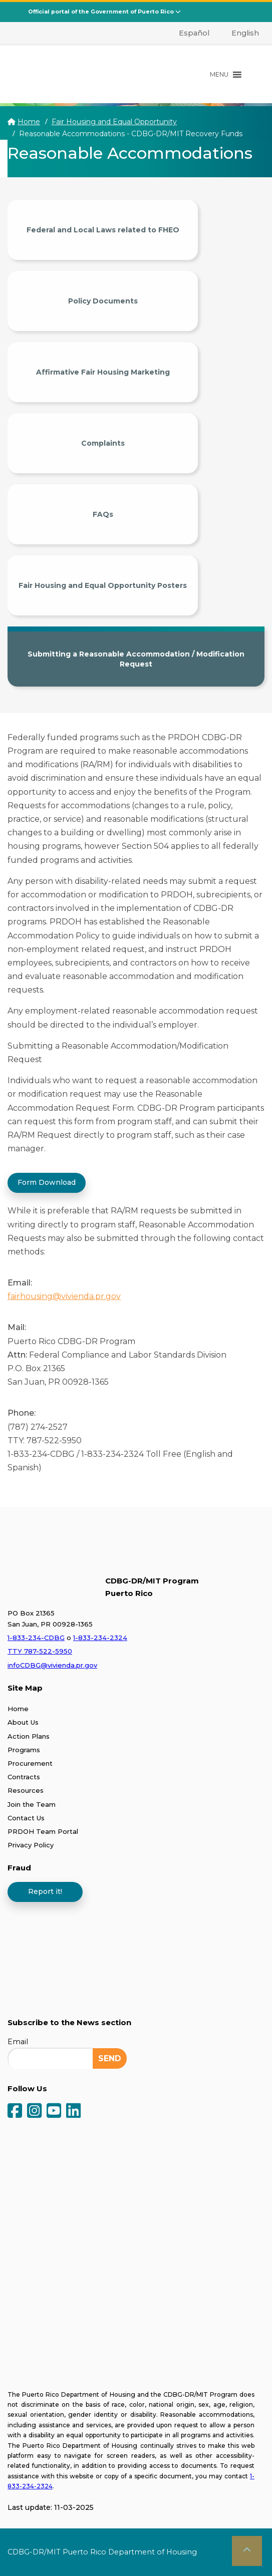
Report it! (45, 1891)
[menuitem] (188, 33)
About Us (23, 1722)
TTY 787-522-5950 (40, 1651)
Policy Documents (103, 300)
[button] (219, 75)
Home (29, 121)
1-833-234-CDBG (36, 1638)
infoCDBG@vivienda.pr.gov (52, 1665)
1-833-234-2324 (100, 1638)
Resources (26, 1790)
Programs (24, 1750)
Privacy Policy (31, 1845)
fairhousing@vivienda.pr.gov (64, 1296)
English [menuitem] (245, 33)
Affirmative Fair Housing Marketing (103, 372)
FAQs (103, 514)
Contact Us (26, 1818)
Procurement (30, 1763)
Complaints (103, 443)
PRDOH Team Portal (43, 1831)
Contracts (24, 1777)
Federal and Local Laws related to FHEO (103, 229)
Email (18, 2041)
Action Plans (29, 1736)
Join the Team (32, 1804)
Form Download (47, 1182)
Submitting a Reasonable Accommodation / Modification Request (136, 659)
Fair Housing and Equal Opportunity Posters (103, 585)
